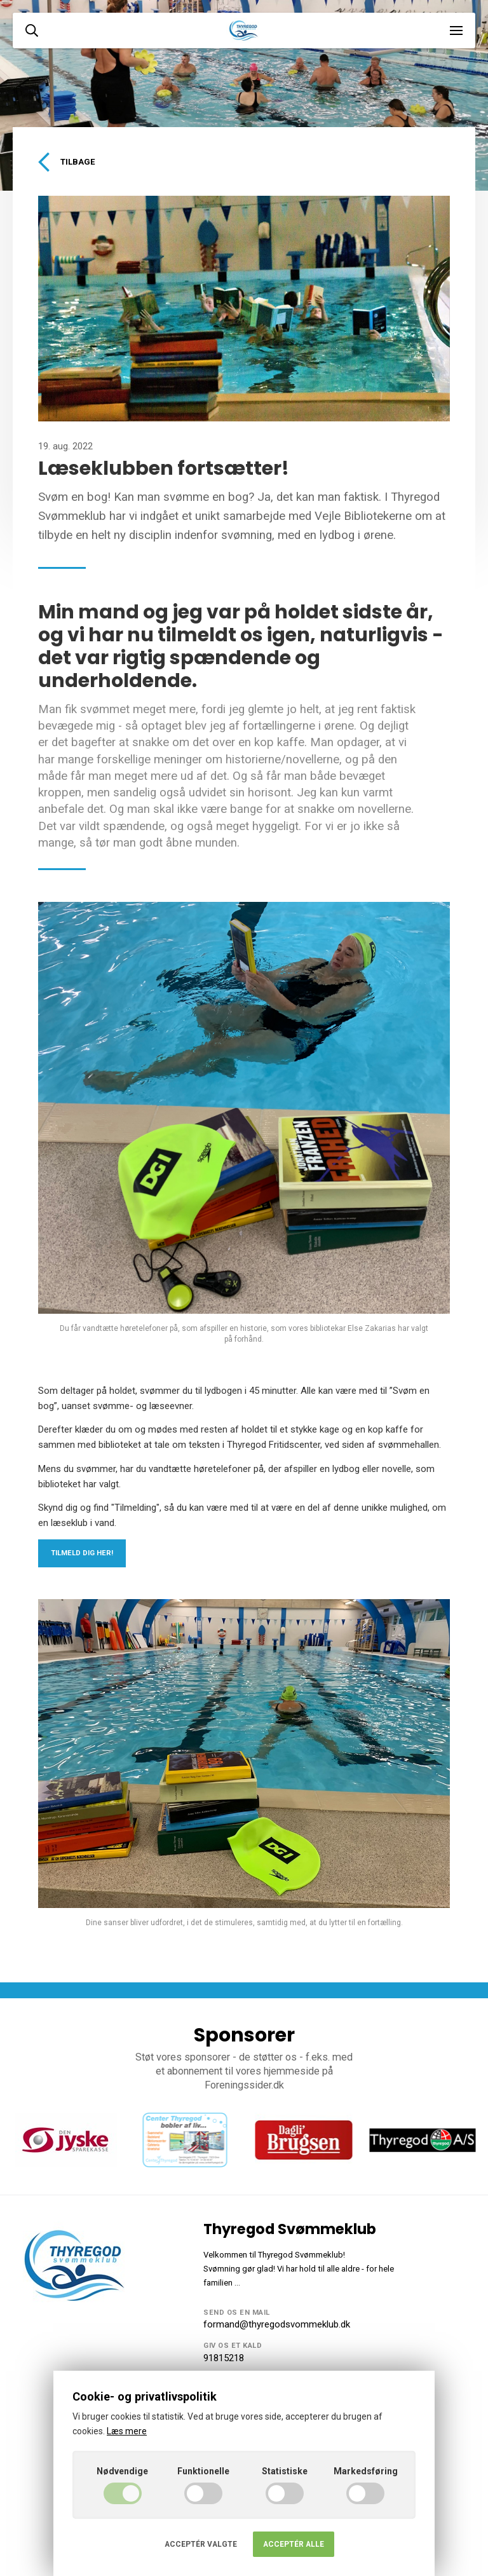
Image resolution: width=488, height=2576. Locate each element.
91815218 (223, 2358)
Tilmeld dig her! (82, 1553)
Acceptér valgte (201, 2544)
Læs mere (127, 2431)
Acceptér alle (293, 2544)
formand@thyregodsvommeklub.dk (276, 2324)
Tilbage (66, 162)
